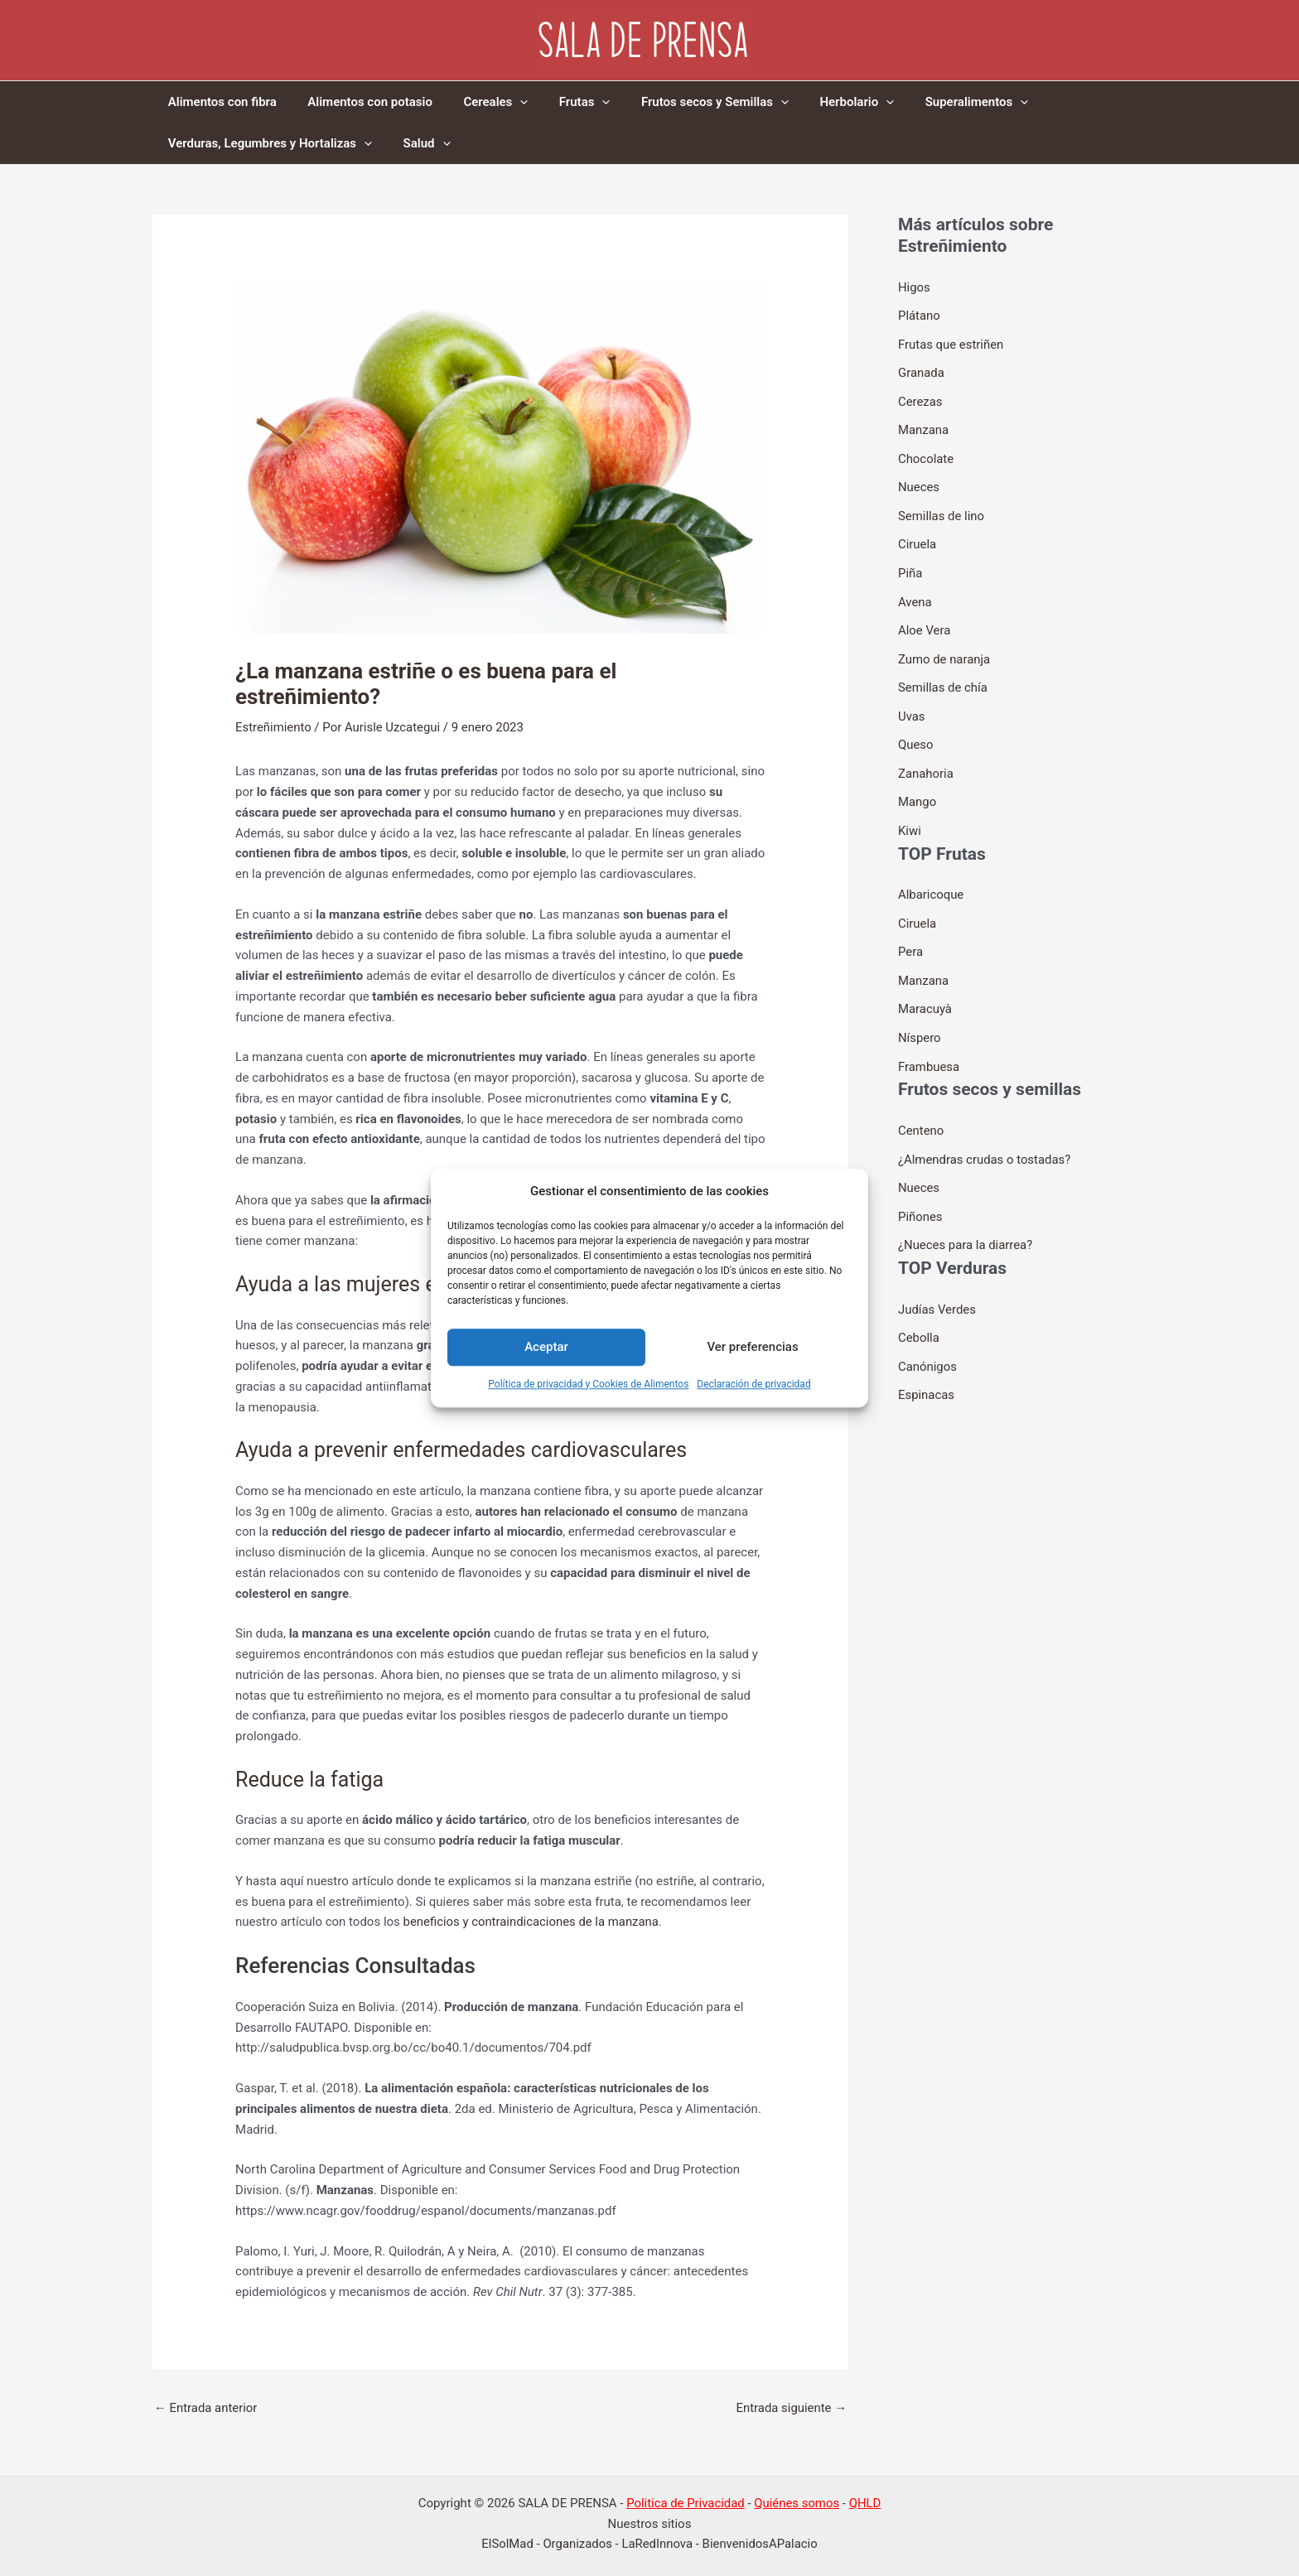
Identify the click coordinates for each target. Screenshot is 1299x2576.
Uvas (911, 706)
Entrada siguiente (791, 2407)
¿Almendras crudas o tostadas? (985, 1141)
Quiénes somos (797, 2503)
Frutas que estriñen (951, 342)
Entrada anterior (206, 2407)
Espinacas (926, 1372)
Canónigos (927, 1344)
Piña (910, 566)
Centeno (921, 1113)
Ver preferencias (752, 1347)
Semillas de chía (943, 678)
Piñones (920, 1196)
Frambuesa (929, 1049)
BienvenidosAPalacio (761, 2544)
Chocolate (926, 454)
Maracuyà (925, 994)
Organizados (576, 2544)
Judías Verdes (937, 1288)
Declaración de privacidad (753, 1384)
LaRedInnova (657, 2544)
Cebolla (918, 1317)
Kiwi (909, 818)
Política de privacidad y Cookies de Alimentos (588, 1384)
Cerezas (920, 399)
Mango (917, 790)
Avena (915, 594)
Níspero (919, 1021)
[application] (505, 102)
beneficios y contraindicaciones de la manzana (532, 1921)
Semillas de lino (941, 511)
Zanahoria (926, 762)
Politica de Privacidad (685, 2503)
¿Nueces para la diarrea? (966, 1225)
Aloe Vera (924, 622)
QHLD (866, 2503)
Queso (916, 734)
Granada (921, 371)
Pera (910, 937)
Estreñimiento (273, 727)
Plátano (919, 314)
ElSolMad (506, 2544)
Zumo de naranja (944, 650)
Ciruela (917, 538)
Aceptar (546, 1347)
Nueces (918, 482)
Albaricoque (931, 882)
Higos (914, 287)
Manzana (923, 426)
